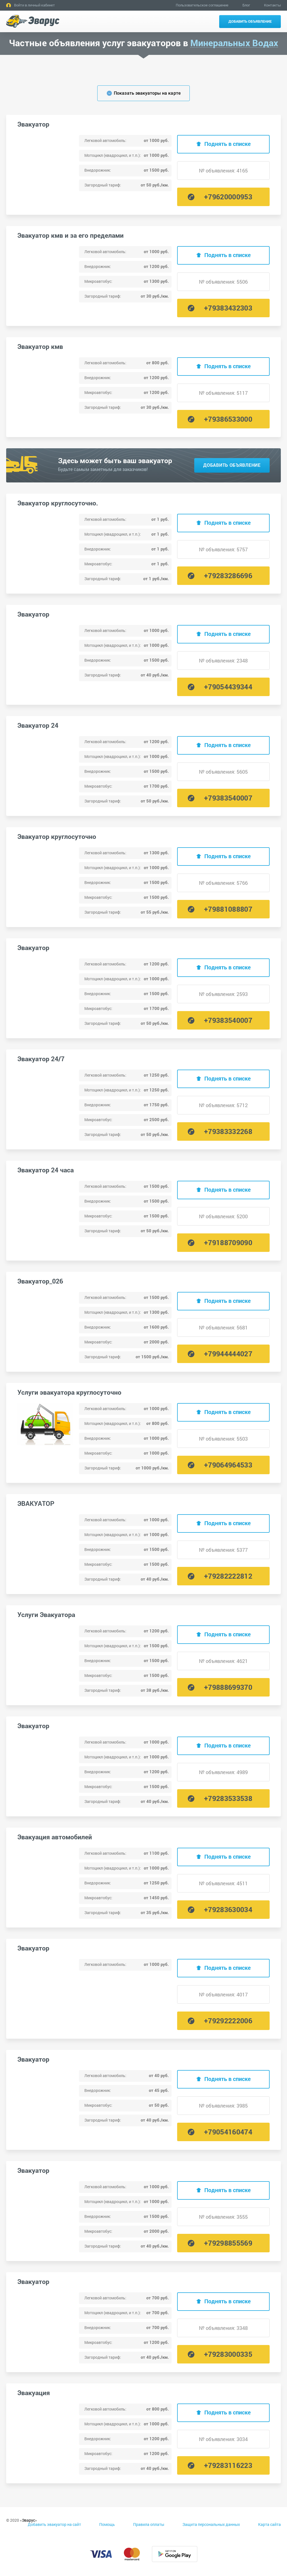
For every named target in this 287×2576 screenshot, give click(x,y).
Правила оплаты (148, 2524)
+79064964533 (228, 1464)
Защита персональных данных (211, 2524)
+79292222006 (228, 2020)
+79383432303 (228, 307)
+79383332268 (228, 1131)
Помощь (107, 2524)
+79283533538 (228, 1798)
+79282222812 (228, 1576)
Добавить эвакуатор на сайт (54, 2524)
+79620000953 (228, 196)
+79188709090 (228, 1242)
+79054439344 (228, 686)
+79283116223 (228, 2465)
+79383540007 (228, 797)
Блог (246, 5)
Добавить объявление (250, 21)
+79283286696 (228, 575)
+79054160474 (228, 2131)
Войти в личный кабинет (34, 5)
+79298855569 (228, 2243)
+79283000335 (228, 2354)
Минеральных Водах (234, 43)
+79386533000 (228, 419)
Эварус (28, 2520)
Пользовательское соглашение (202, 5)
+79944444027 (228, 1353)
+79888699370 (228, 1687)
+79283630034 (228, 1909)
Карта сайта (269, 2524)
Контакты (272, 5)
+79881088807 (228, 909)
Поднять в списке (227, 143)
